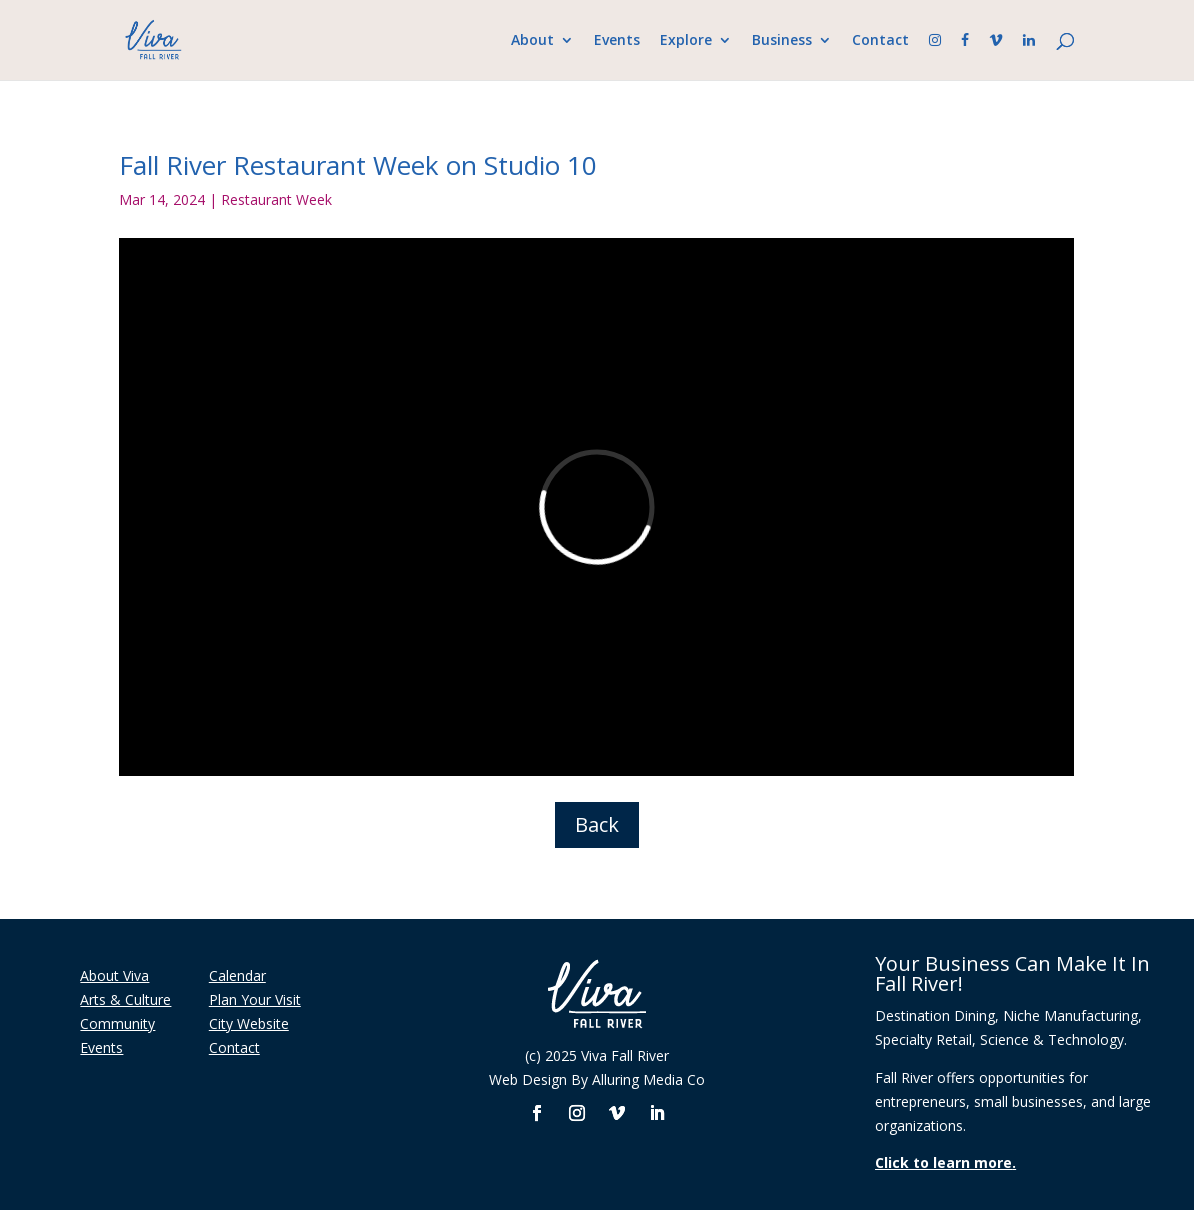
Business (782, 41)
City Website (249, 1023)
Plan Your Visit (255, 999)
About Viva (114, 975)
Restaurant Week (276, 199)
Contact (880, 41)
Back (597, 824)
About (532, 41)
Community (117, 1023)
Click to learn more (943, 1162)
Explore (686, 41)
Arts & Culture (125, 999)
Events (617, 41)
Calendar (237, 975)
